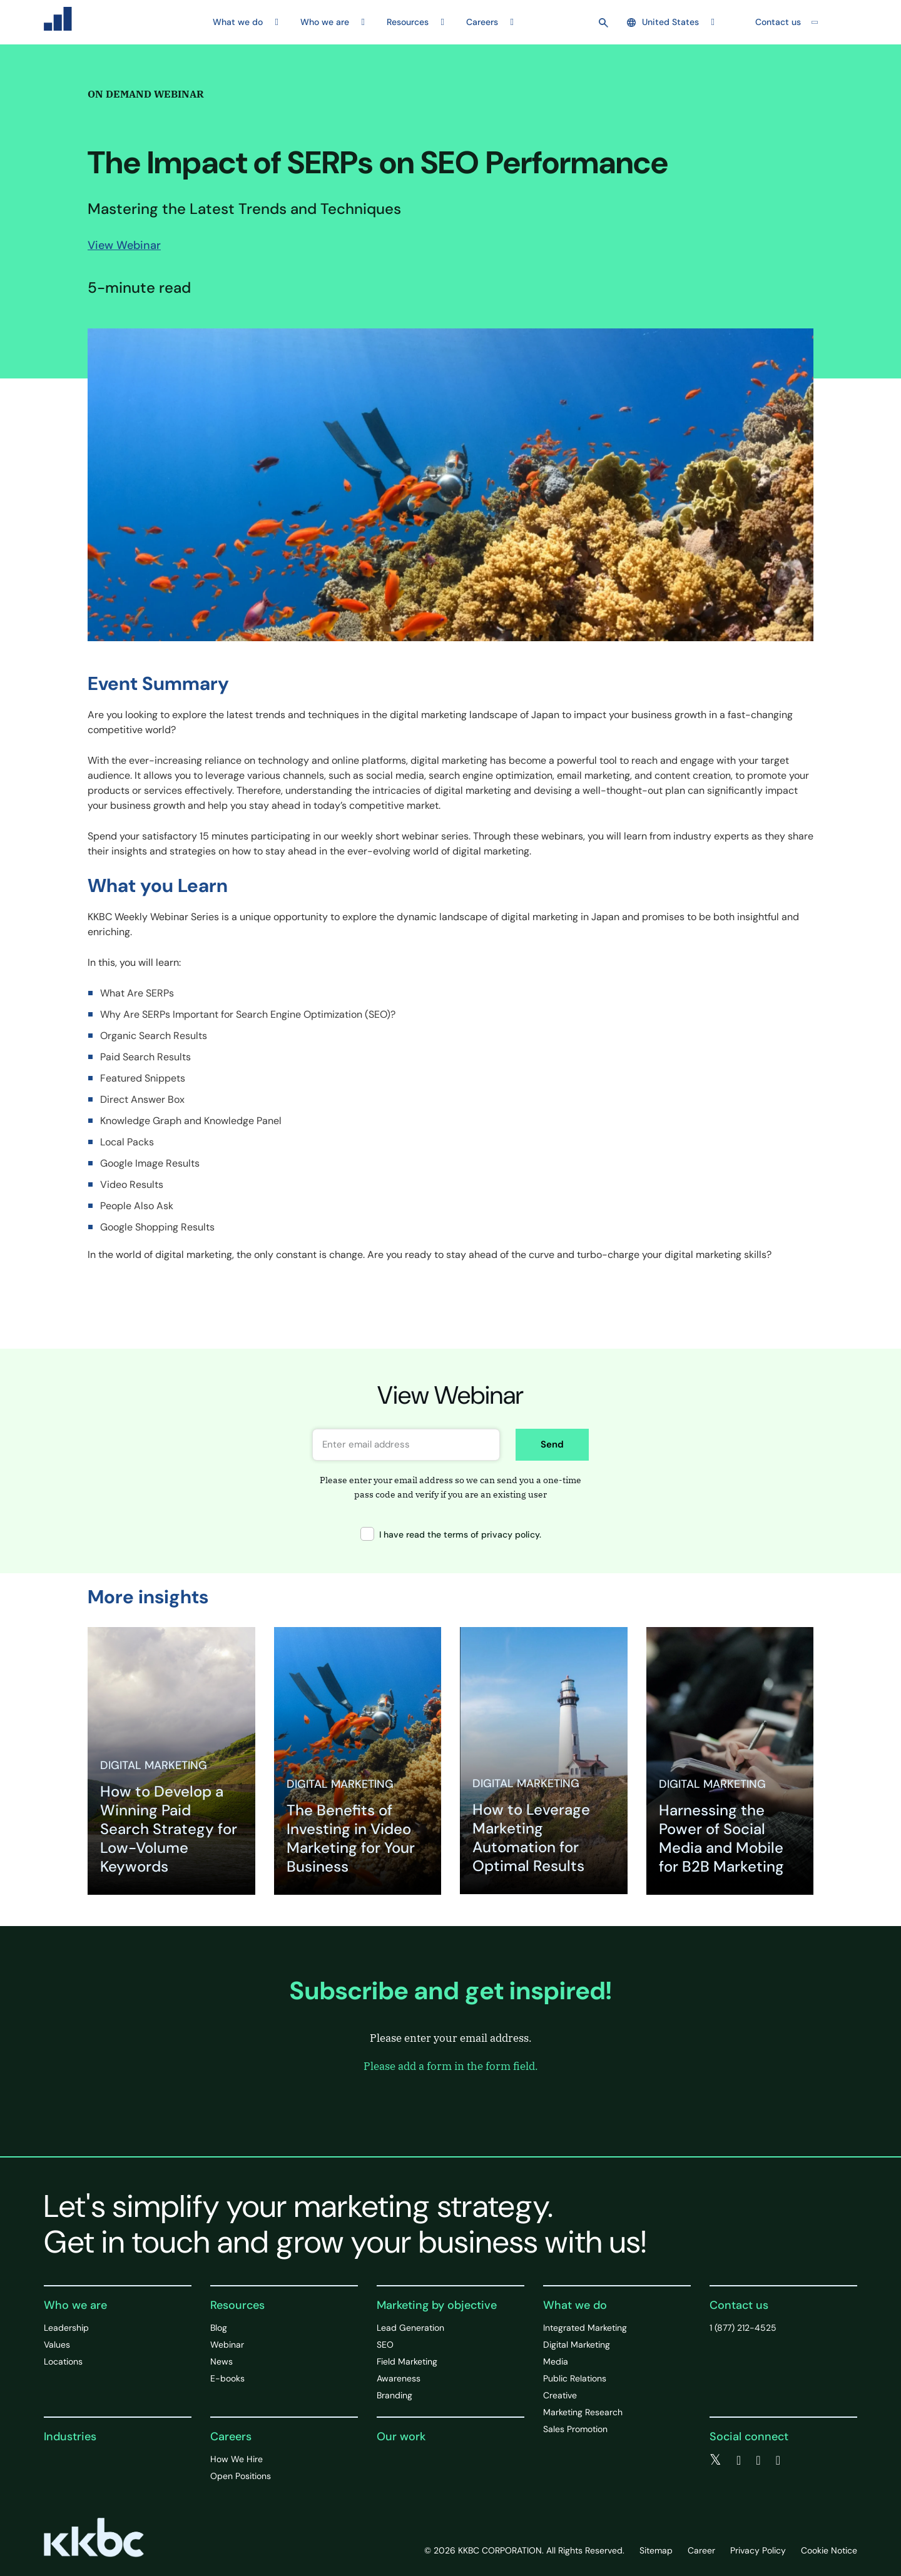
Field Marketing (407, 2361)
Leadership (66, 2327)
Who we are (75, 2305)
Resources (237, 2305)
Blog (218, 2327)
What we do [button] (238, 22)
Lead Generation (410, 2327)
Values (57, 2344)
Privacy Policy (758, 2550)
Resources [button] (408, 22)
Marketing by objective (437, 2305)
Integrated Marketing (585, 2327)
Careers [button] (482, 22)
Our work (401, 2436)
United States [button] (663, 22)
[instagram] (778, 2460)
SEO (385, 2344)
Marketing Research (583, 2412)
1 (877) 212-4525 (743, 2327)
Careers (231, 2436)
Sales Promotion (575, 2429)
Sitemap (656, 2550)
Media (555, 2361)
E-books (227, 2378)
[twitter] (715, 2460)
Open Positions (240, 2476)
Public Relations (574, 2378)
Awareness (398, 2378)
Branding (394, 2395)
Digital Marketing (576, 2344)
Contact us (778, 22)
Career (701, 2550)
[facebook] (738, 2460)
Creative (560, 2395)
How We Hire (236, 2459)
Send (552, 1444)
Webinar (227, 2344)
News (221, 2361)
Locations (63, 2361)
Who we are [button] (324, 22)
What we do (575, 2305)
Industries (70, 2436)
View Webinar (124, 245)
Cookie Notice (829, 2550)
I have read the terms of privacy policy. (450, 1534)
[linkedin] (758, 2460)
